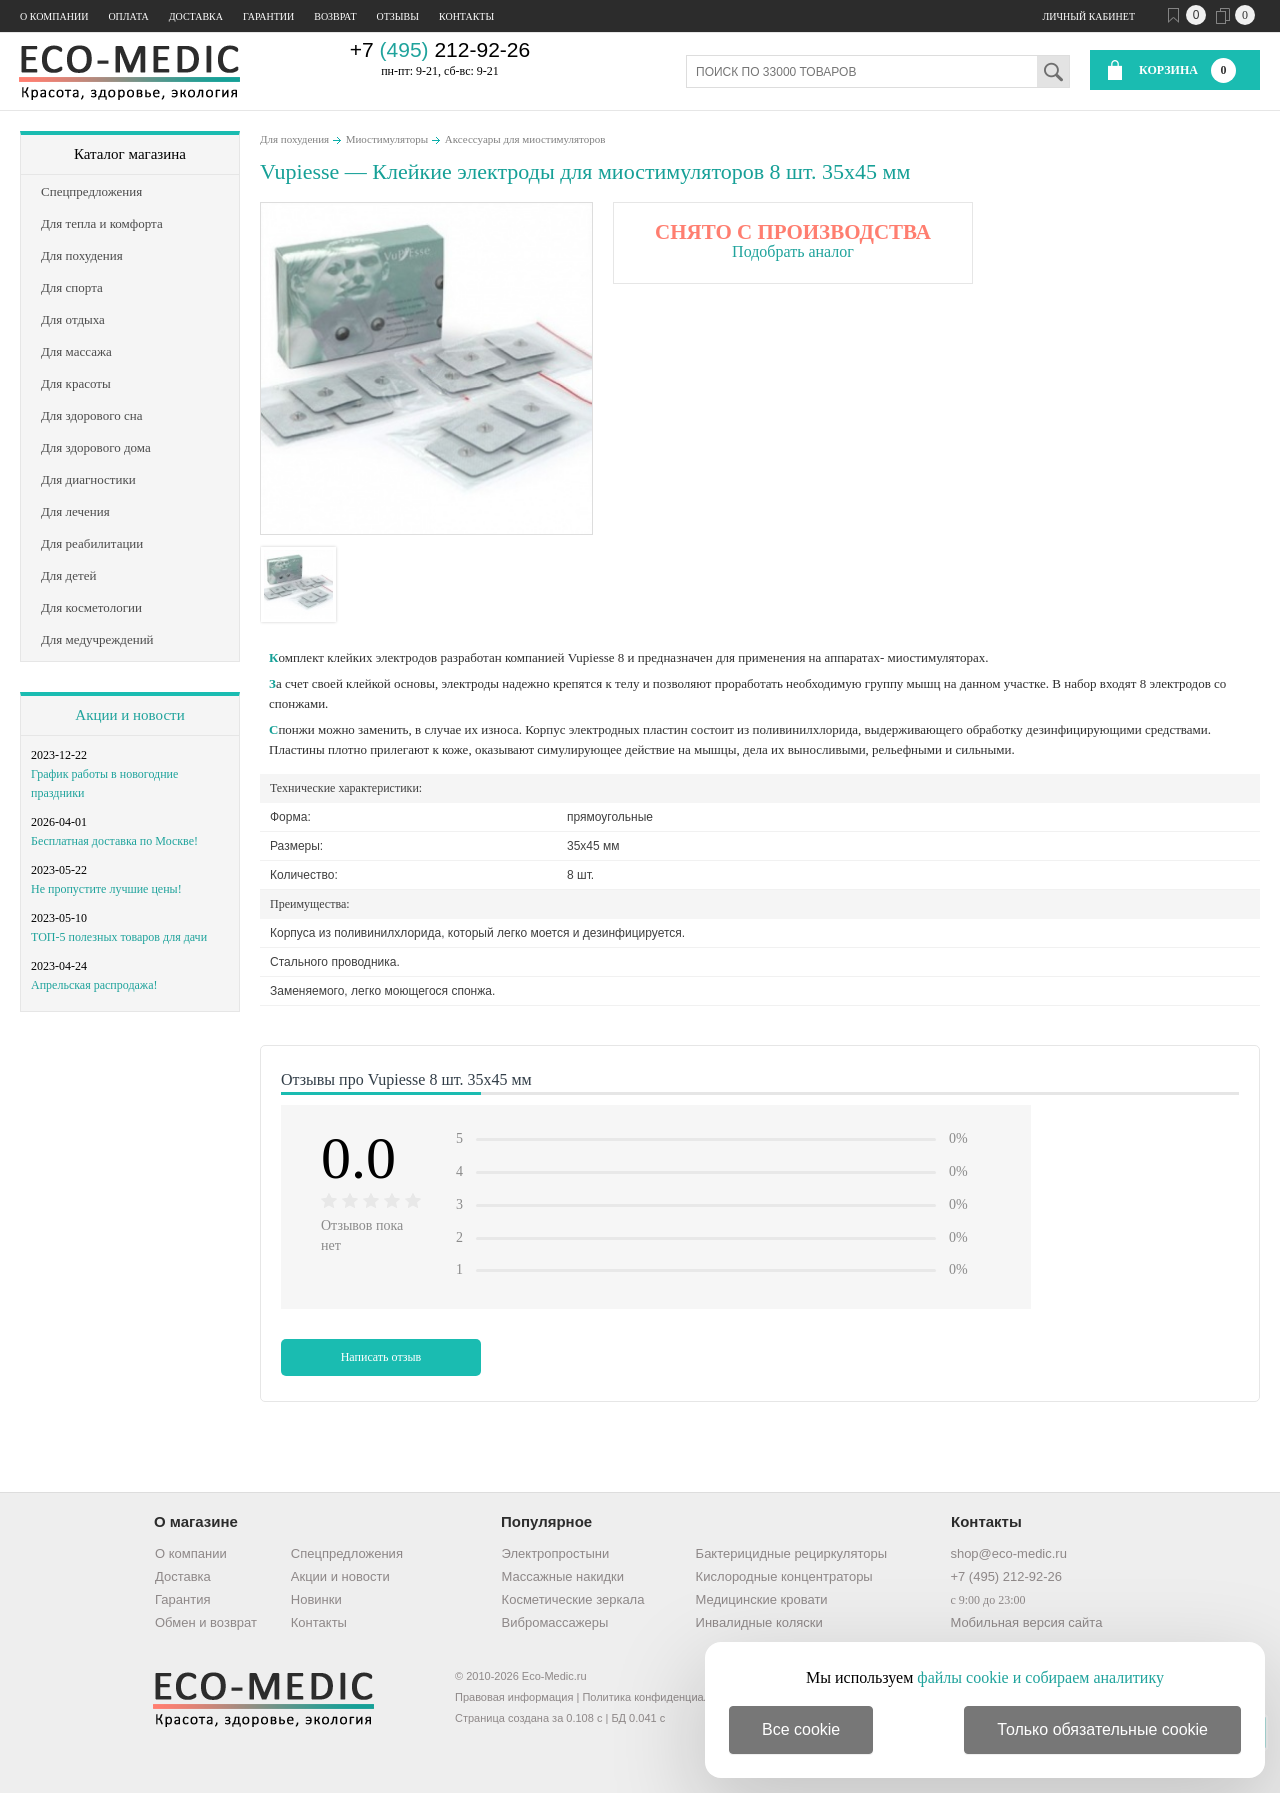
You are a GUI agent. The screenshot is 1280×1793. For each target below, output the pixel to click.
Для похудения (294, 139)
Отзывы (398, 16)
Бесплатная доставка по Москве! (114, 841)
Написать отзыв (381, 1357)
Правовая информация (514, 1697)
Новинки (316, 1599)
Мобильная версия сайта (1026, 1622)
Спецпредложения (347, 1553)
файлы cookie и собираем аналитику (1040, 1677)
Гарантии (268, 16)
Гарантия (182, 1599)
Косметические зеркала (573, 1599)
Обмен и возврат (206, 1622)
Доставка (196, 16)
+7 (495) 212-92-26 (1006, 1576)
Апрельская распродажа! (94, 985)
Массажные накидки (563, 1576)
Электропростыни (556, 1553)
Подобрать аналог (793, 251)
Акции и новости (129, 715)
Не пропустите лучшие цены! (106, 889)
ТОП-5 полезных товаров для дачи (119, 937)
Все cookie (801, 1729)
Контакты (466, 16)
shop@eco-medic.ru (1008, 1553)
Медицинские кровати (762, 1599)
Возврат (335, 16)
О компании (54, 16)
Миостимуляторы (387, 139)
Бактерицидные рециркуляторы (791, 1553)
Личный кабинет (1089, 16)
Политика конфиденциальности (663, 1697)
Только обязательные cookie (1102, 1729)
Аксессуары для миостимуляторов (525, 139)
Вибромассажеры (555, 1622)
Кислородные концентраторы (784, 1576)
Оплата (128, 16)
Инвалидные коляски (759, 1622)
